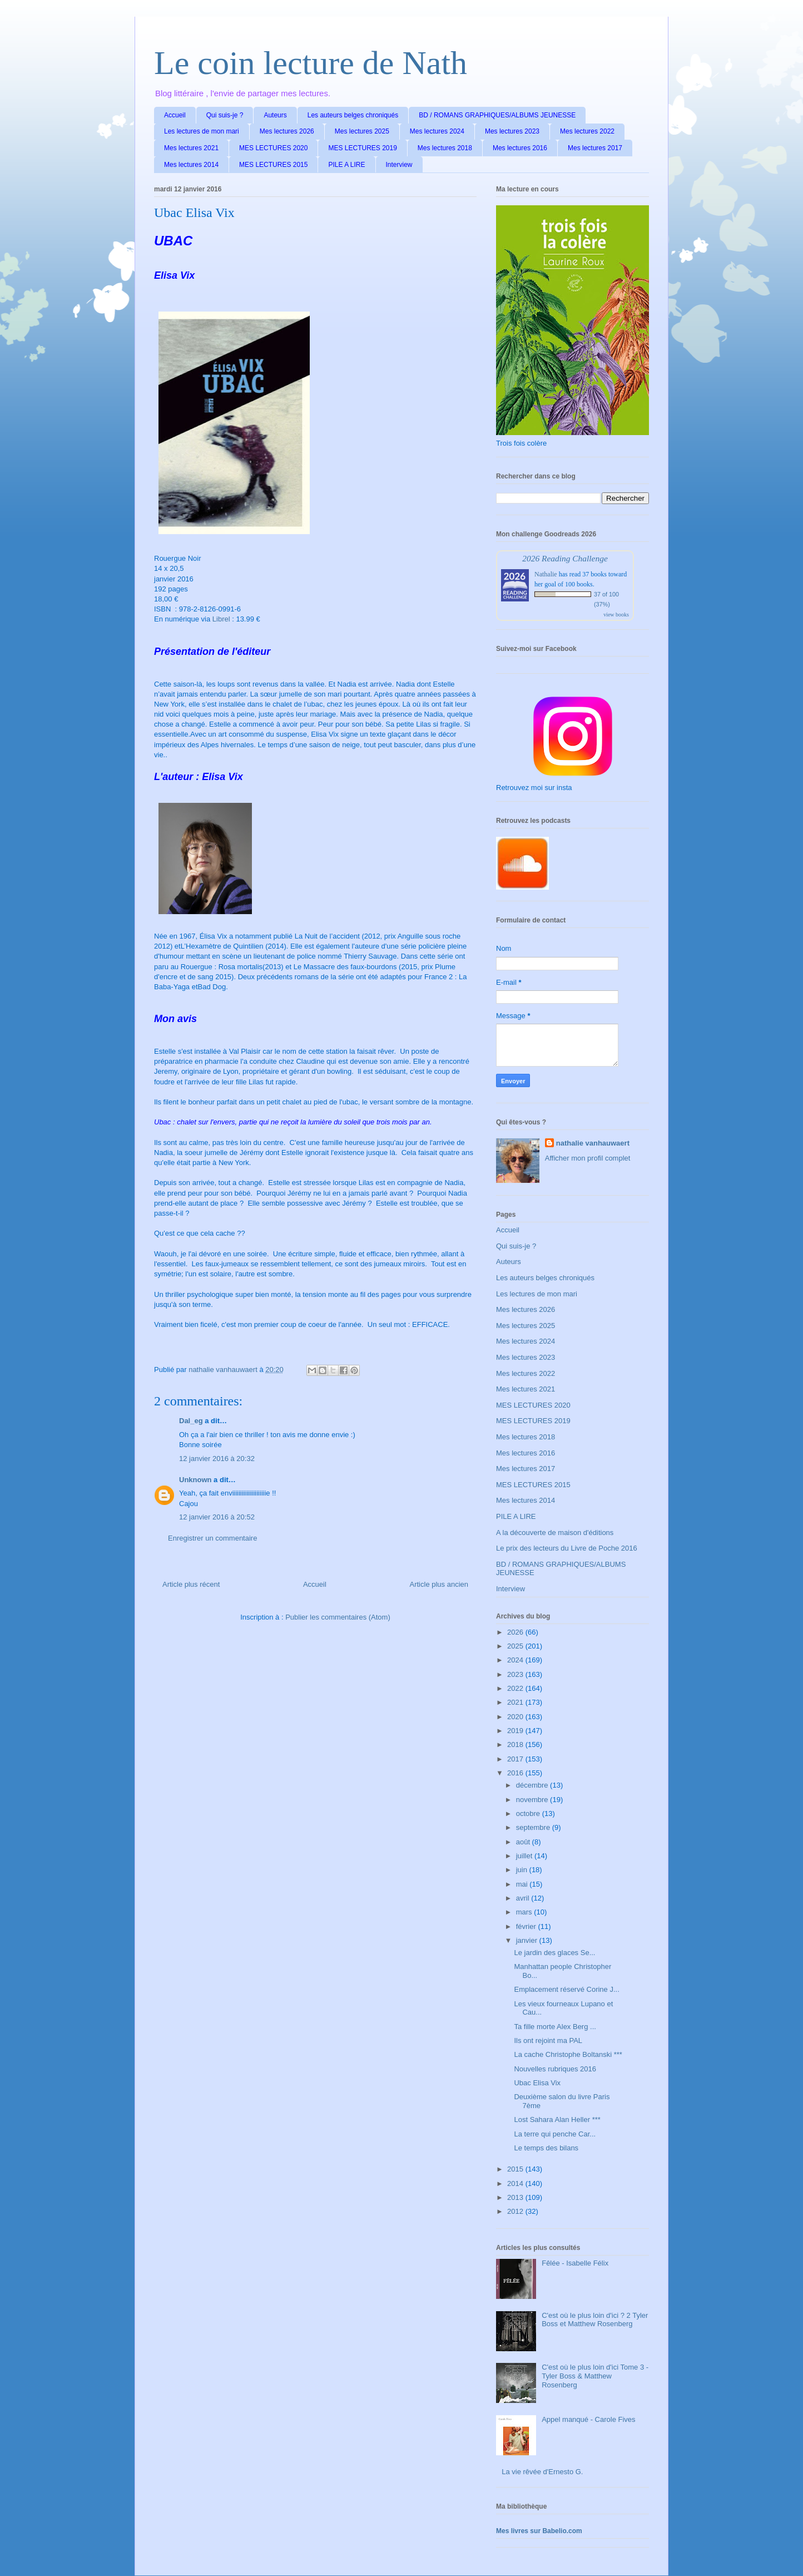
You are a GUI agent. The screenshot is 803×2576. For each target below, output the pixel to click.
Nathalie (545, 574)
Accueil (175, 115)
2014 (516, 2183)
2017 (516, 1759)
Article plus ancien (439, 1584)
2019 (516, 1730)
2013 (516, 2197)
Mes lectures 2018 (445, 148)
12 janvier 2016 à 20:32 (217, 1458)
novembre (533, 1799)
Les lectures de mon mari (201, 131)
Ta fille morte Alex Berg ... (555, 2026)
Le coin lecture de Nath (310, 63)
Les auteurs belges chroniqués (353, 115)
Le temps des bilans (546, 2148)
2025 (516, 1646)
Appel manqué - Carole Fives (588, 2419)
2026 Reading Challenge (565, 558)
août (524, 1842)
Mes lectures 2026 (287, 131)
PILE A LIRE (346, 165)
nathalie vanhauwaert (592, 1143)
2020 (516, 1717)
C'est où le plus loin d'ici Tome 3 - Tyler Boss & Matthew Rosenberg (595, 2376)
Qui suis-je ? (225, 115)
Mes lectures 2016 (520, 148)
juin (522, 1870)
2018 (516, 1744)
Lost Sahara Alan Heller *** (557, 2119)
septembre (534, 1827)
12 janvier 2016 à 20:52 (217, 1517)
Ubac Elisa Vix (537, 2083)
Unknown (195, 1479)
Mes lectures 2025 (362, 131)
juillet (525, 1856)
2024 (516, 1660)
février (527, 1926)
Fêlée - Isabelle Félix (575, 2263)
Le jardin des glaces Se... (554, 1952)
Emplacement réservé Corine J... (566, 1989)
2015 (516, 2169)
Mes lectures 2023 (512, 131)
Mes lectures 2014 (191, 165)
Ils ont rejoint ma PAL (548, 2040)
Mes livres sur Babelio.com (539, 2531)
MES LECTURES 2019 (362, 148)
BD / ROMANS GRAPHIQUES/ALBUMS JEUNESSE (497, 115)
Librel (221, 619)
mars (525, 1912)
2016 (516, 1773)
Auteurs (275, 115)
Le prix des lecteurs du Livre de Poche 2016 (566, 1548)
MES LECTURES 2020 (273, 148)
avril (523, 1898)
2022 (516, 1688)
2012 (516, 2211)
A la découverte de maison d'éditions (554, 1532)
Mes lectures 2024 (437, 131)
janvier (527, 1940)
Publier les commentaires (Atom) (337, 1617)
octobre (529, 1813)
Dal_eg (191, 1421)
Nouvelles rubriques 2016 (555, 2069)
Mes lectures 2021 (191, 148)
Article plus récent (191, 1584)
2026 (516, 1632)
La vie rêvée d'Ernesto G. (542, 2472)
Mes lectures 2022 (587, 131)
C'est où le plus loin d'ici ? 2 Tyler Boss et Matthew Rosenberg (595, 2319)
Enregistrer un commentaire (212, 1538)
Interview (399, 165)
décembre (533, 1785)
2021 (516, 1702)
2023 (516, 1674)
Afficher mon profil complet (588, 1158)
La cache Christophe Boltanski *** (568, 2054)
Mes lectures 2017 (595, 148)
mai (523, 1884)
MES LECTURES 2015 (273, 165)
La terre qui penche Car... (555, 2134)
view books (616, 614)
